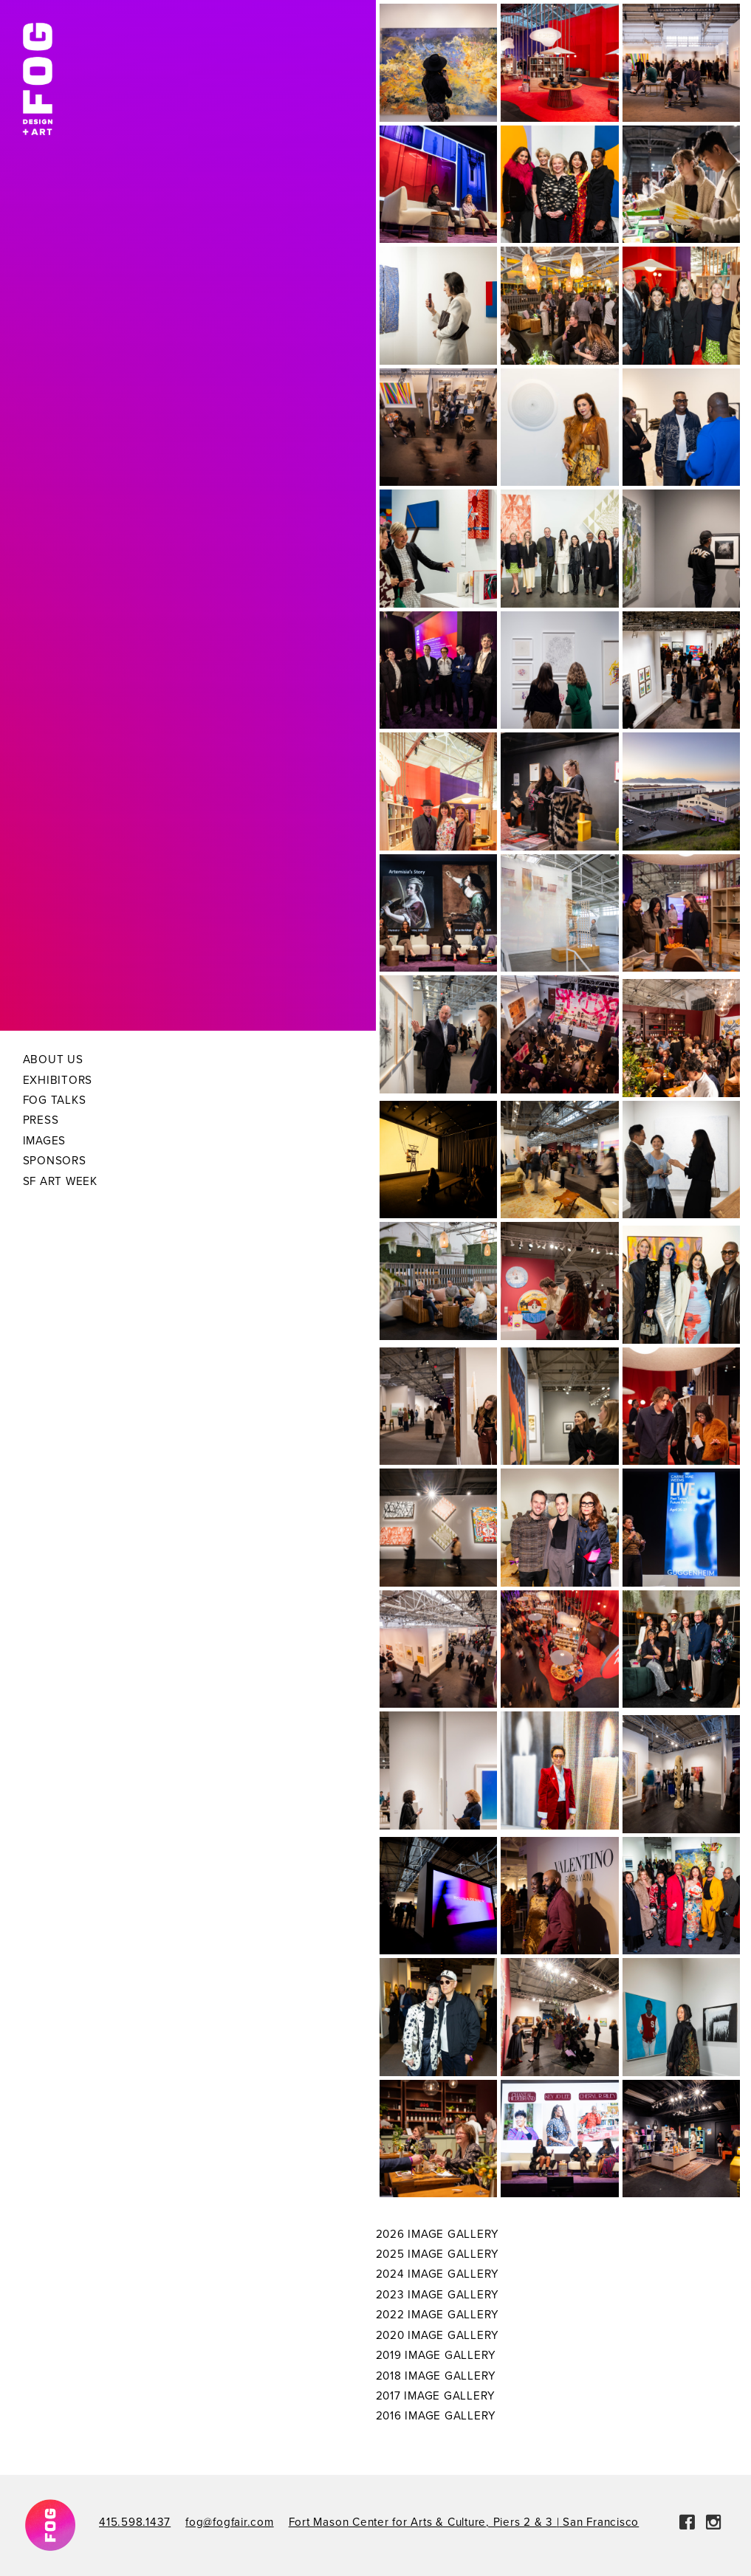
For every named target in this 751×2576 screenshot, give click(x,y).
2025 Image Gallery (438, 2254)
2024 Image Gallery (438, 2274)
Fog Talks (54, 1100)
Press (41, 1120)
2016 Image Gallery (436, 2415)
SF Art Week (60, 1181)
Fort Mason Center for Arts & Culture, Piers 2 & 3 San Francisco (464, 2522)
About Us (53, 1059)
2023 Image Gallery (438, 2294)
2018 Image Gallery (436, 2376)
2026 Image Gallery (438, 2234)
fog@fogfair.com (229, 2522)
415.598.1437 (135, 2522)
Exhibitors (58, 1080)
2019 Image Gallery (436, 2355)
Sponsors (54, 1160)
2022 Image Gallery (438, 2314)
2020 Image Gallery (438, 2335)
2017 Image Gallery (436, 2395)
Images (44, 1140)
